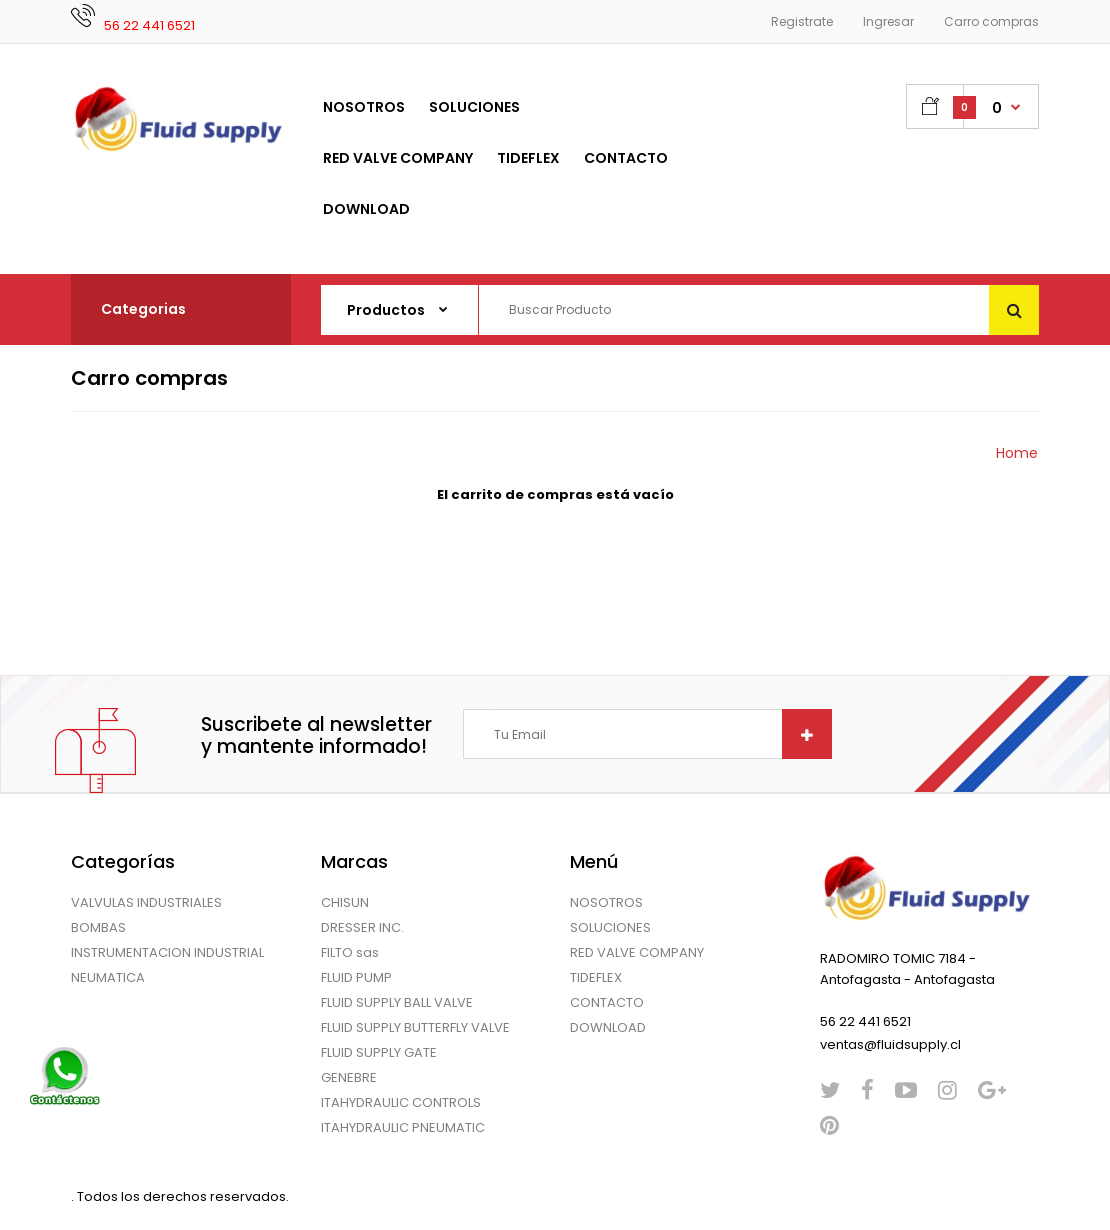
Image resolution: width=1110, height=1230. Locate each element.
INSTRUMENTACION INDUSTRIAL (167, 952)
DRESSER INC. (362, 927)
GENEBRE (349, 1077)
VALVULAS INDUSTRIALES (146, 902)
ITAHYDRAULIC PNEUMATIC (403, 1127)
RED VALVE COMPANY (637, 952)
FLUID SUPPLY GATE (379, 1052)
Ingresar (888, 21)
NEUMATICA (108, 977)
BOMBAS (98, 927)
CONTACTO (607, 1002)
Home (1017, 453)
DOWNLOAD (608, 1027)
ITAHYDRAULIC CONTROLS (401, 1102)
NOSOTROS (606, 902)
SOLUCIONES (610, 927)
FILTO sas (350, 952)
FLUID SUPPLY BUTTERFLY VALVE (415, 1027)
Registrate (802, 21)
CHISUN (345, 902)
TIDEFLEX (596, 977)
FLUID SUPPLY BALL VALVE (397, 1002)
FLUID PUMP (356, 977)
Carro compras (991, 21)
